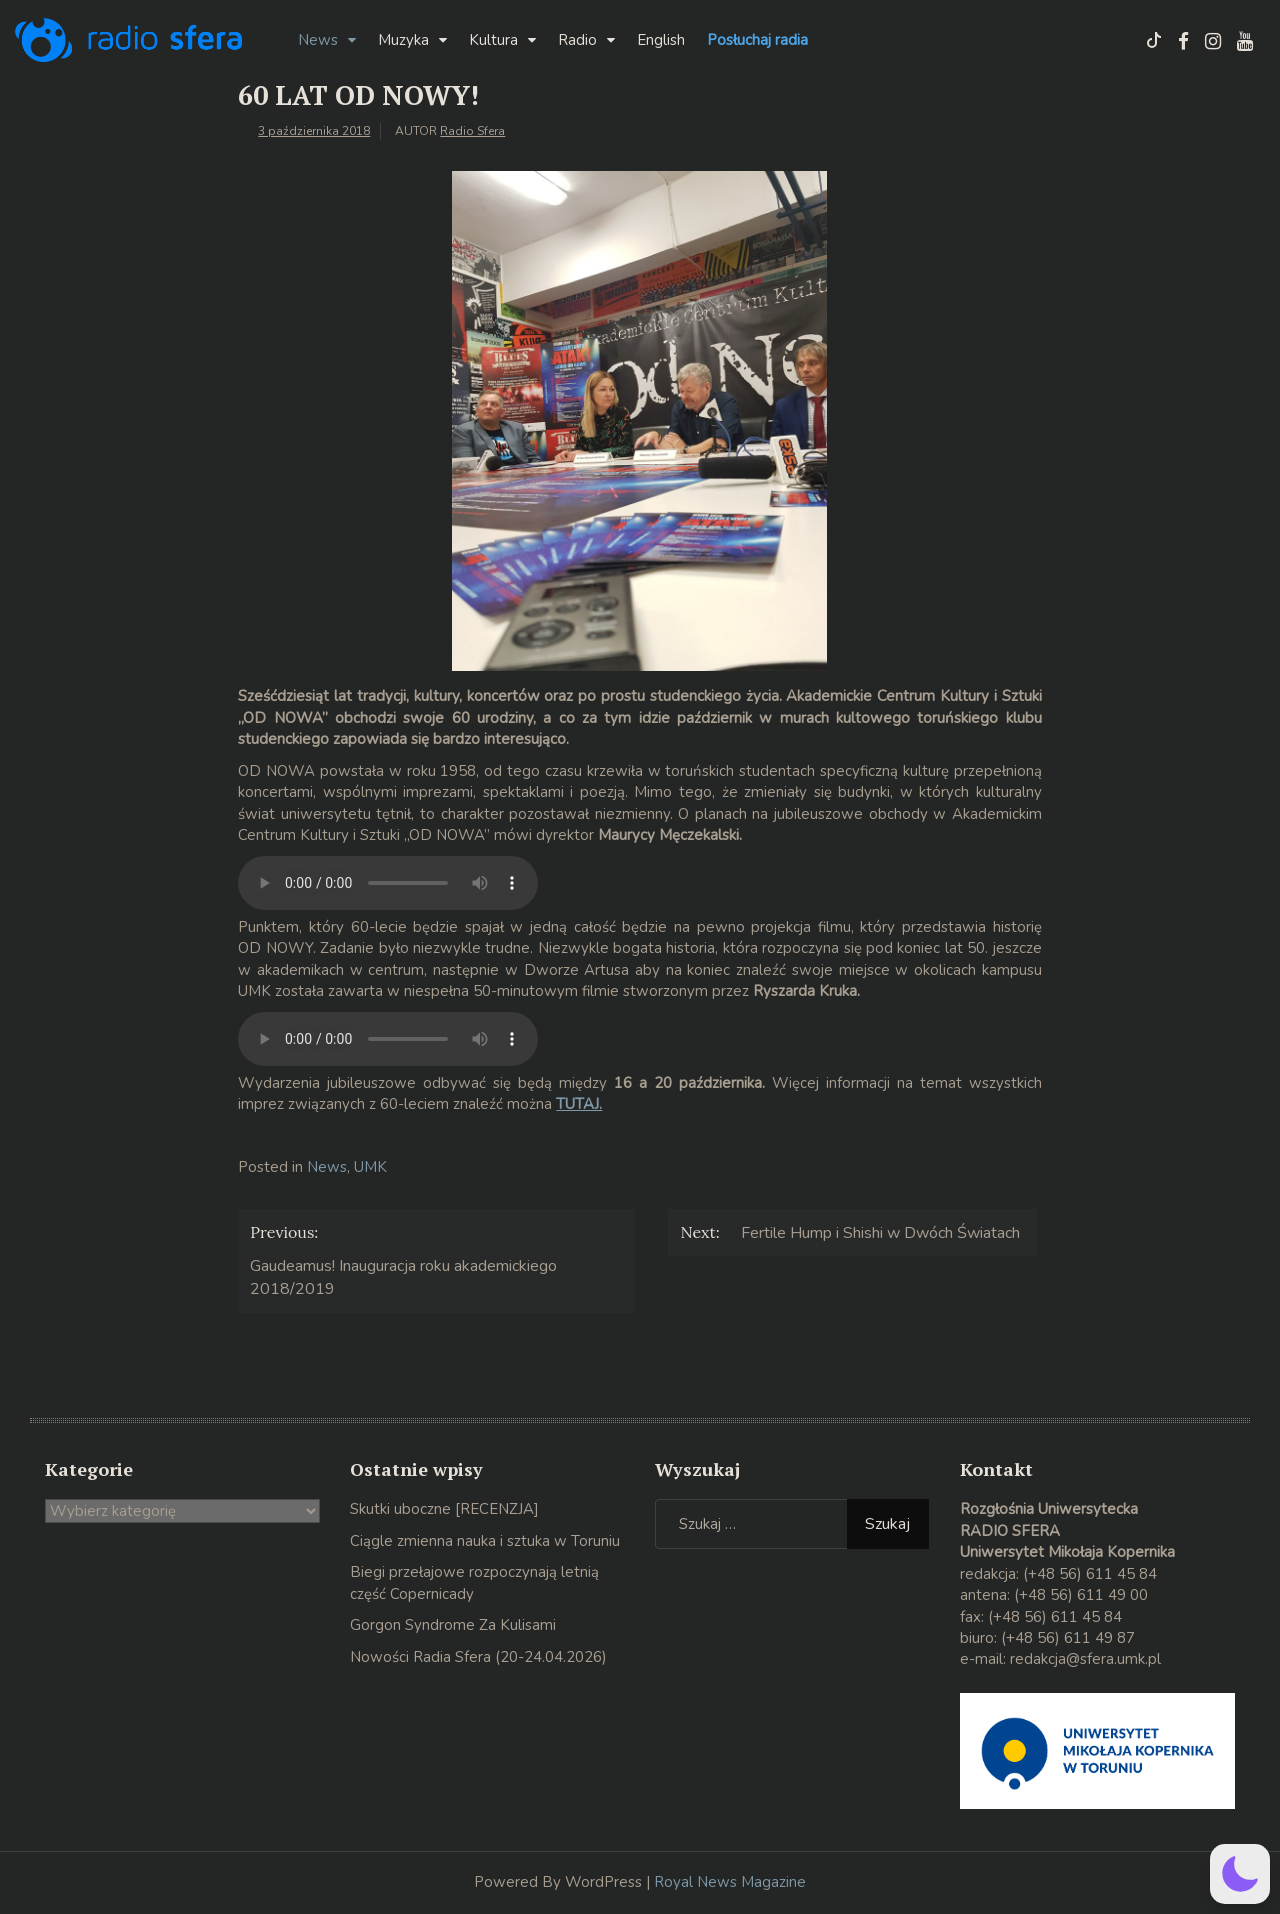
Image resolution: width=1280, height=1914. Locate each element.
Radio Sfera (472, 131)
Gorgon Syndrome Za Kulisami (453, 1625)
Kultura (493, 40)
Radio (577, 40)
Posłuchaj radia (757, 40)
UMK (370, 1167)
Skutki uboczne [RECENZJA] (444, 1509)
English (661, 40)
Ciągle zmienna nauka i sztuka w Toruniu (485, 1541)
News (318, 40)
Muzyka (403, 40)
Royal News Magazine (730, 1882)
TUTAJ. (579, 1104)
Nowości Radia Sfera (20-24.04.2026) (478, 1657)
